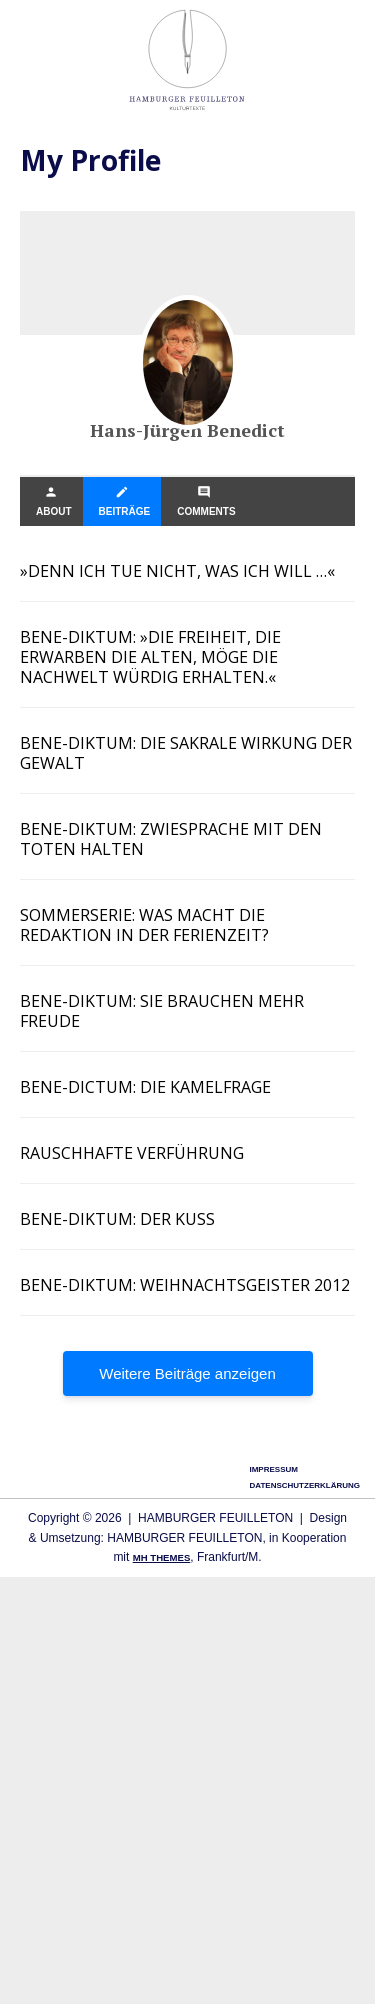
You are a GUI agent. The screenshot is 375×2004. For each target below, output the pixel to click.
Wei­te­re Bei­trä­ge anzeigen (187, 1373)
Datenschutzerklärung (304, 1485)
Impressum (273, 1469)
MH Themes (162, 1557)
